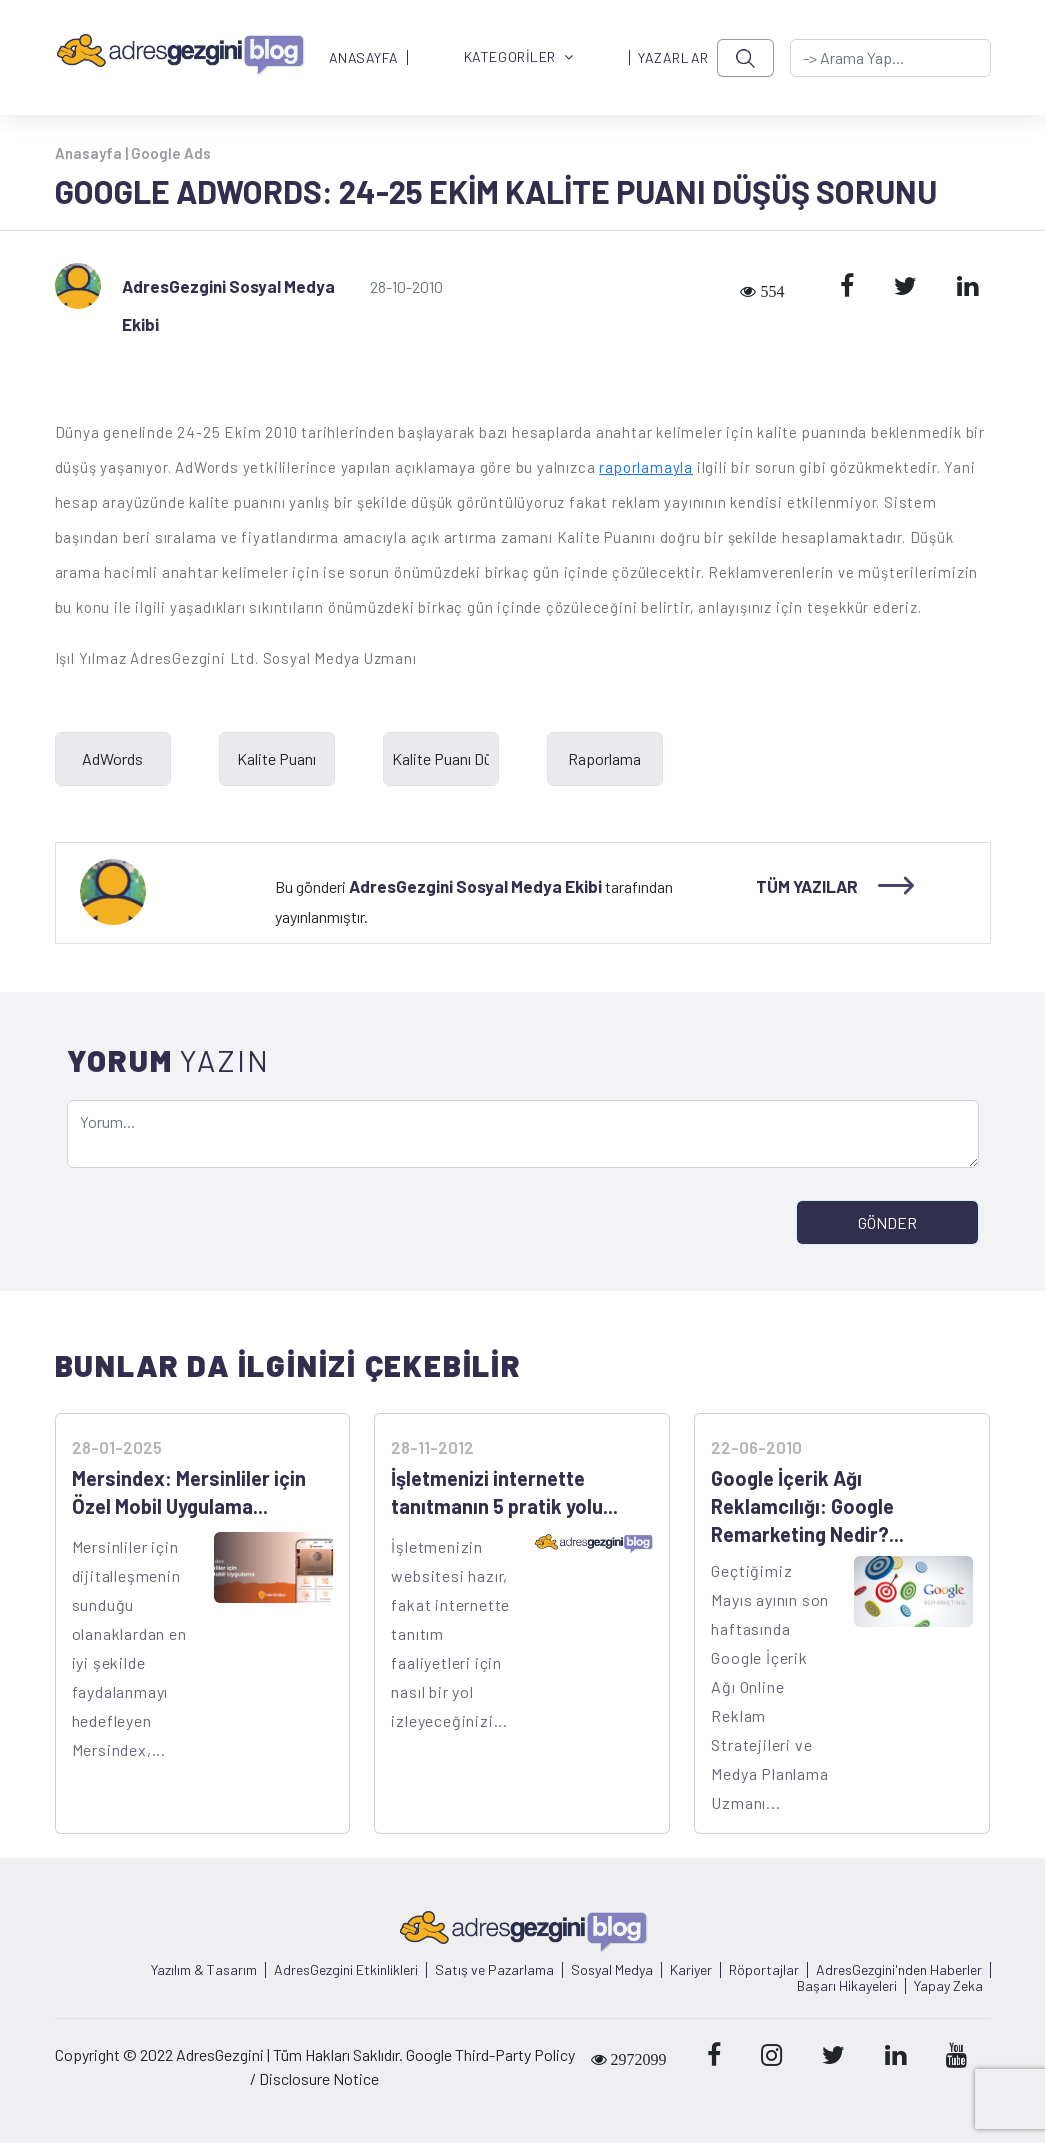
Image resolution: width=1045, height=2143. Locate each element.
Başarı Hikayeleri (847, 1986)
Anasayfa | (93, 153)
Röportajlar (764, 1970)
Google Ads (171, 153)
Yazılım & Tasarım (204, 1970)
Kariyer (691, 1970)
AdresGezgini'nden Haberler (899, 1970)
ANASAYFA (364, 58)
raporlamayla (646, 467)
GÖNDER (887, 1222)
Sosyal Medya (612, 1970)
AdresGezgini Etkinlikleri (346, 1970)
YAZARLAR (673, 58)
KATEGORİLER (519, 57)
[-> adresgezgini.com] (890, 58)
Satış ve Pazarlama (494, 1970)
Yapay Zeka (948, 1986)
